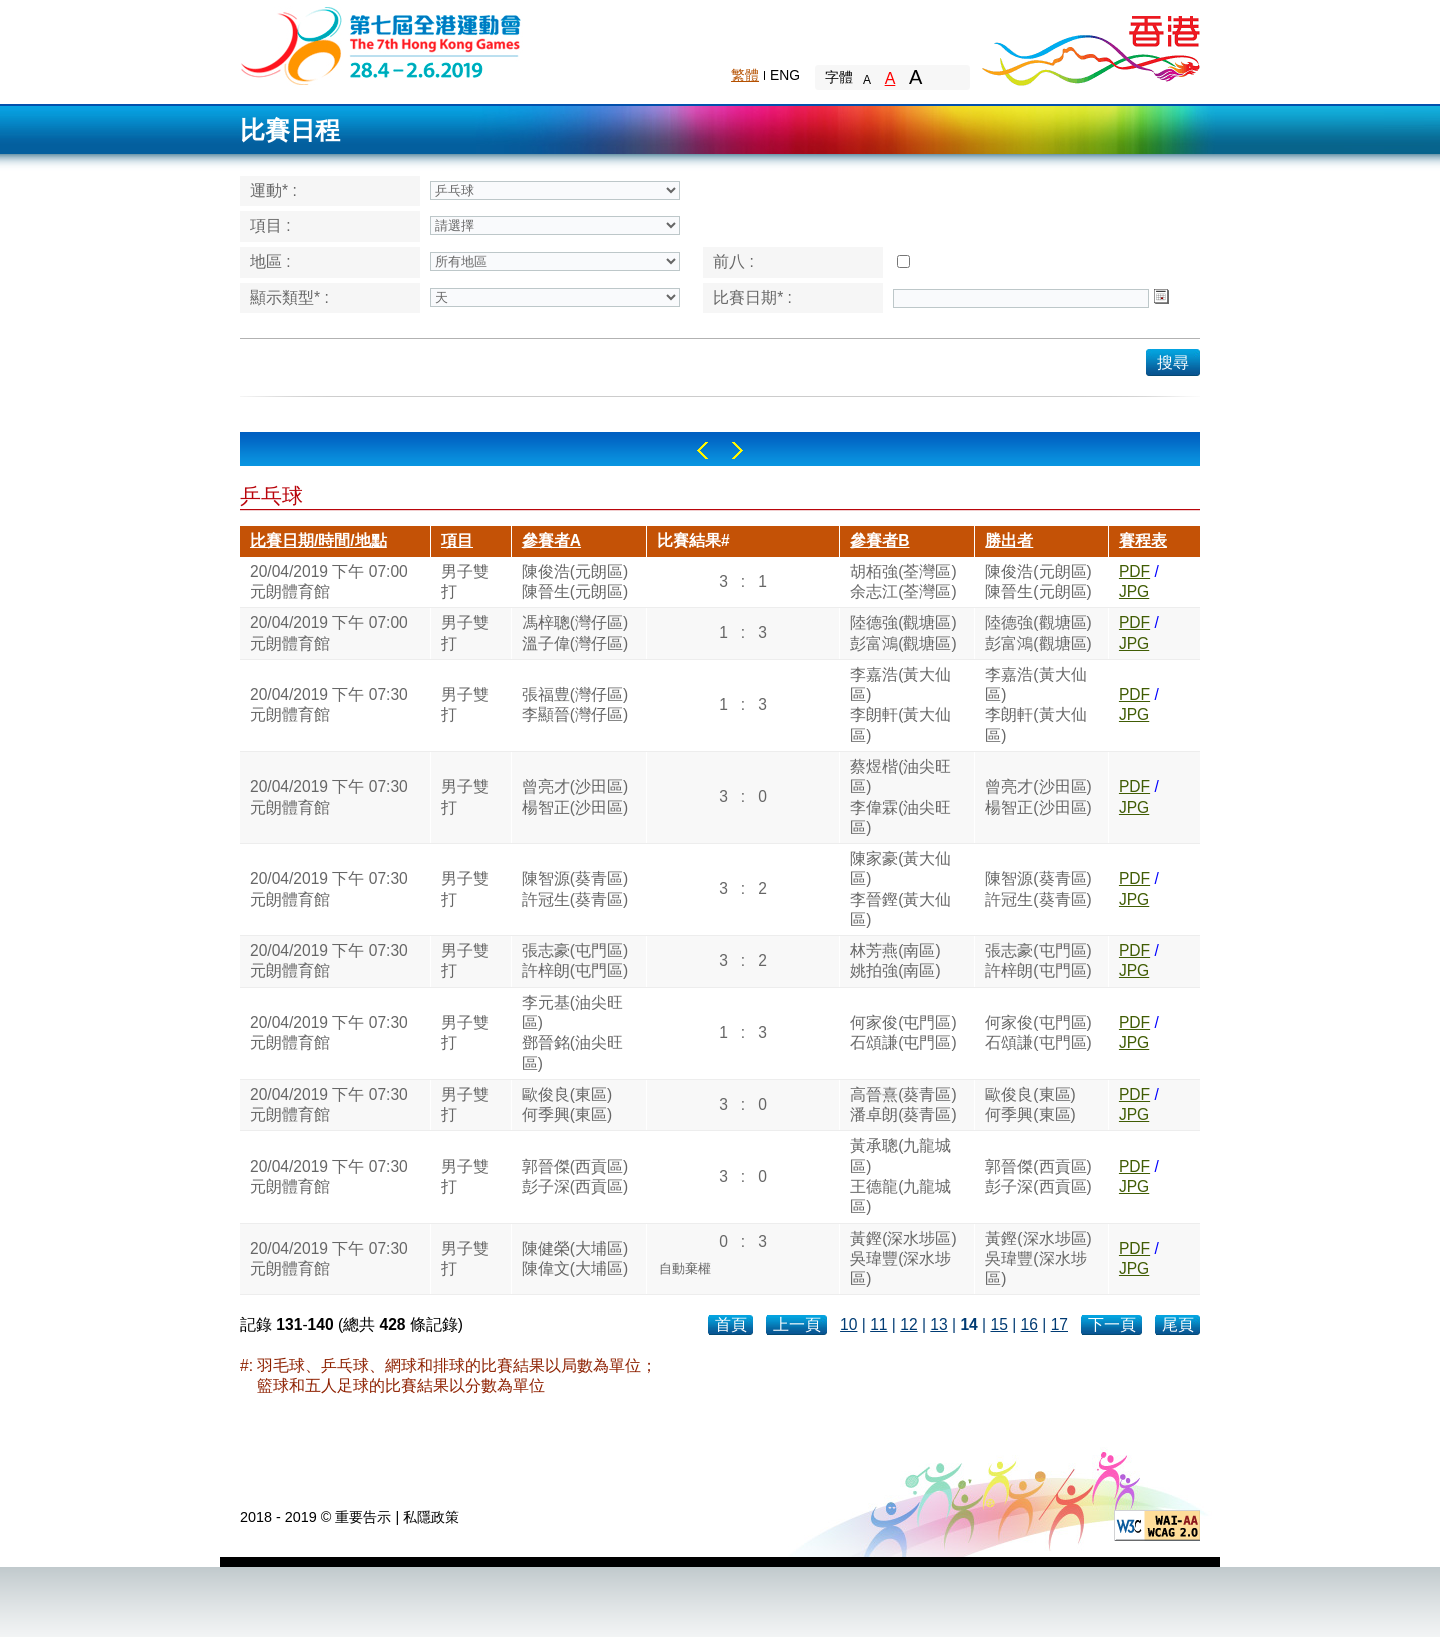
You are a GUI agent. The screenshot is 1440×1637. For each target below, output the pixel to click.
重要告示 (363, 1517)
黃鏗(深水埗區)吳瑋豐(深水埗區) (903, 1259)
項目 (457, 540)
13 (938, 1324)
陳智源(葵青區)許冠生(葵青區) (575, 888)
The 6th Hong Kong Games (381, 44)
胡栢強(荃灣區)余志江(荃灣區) (903, 581)
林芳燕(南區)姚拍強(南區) (895, 960)
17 (1059, 1324)
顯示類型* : (289, 297)
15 (998, 1324)
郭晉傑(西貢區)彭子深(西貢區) (575, 1176)
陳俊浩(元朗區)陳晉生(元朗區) (575, 581)
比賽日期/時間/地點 (318, 540)
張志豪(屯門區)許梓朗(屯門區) (575, 960)
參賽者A (551, 540)
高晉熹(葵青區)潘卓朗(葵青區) (903, 1104)
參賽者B (879, 540)
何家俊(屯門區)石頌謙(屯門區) (903, 1032)
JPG (1134, 591)
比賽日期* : (752, 297)
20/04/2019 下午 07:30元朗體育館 (329, 704)
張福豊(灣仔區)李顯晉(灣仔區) (575, 704)
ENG (785, 75)
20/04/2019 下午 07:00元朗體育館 (329, 581)
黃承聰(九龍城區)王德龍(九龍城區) (900, 1176)
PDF (1134, 571)
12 (908, 1324)
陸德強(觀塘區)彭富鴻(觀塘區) (903, 632)
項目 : (270, 225)
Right (737, 450)
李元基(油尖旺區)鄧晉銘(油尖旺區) (572, 1033)
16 (1029, 1324)
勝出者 (1009, 540)
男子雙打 (465, 581)
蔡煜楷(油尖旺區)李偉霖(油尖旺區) (900, 797)
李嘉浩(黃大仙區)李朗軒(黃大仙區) (900, 705)
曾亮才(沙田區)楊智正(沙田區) (575, 796)
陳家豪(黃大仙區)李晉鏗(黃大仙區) (900, 889)
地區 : (270, 261)
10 (848, 1324)
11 (878, 1324)
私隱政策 (431, 1517)
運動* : (273, 190)
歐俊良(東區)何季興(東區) (567, 1104)
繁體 (745, 75)
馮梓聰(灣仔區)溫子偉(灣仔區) (575, 632)
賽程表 (1143, 540)
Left (702, 450)
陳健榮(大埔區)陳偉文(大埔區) (575, 1258)
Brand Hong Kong (1090, 45)
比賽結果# (693, 540)
